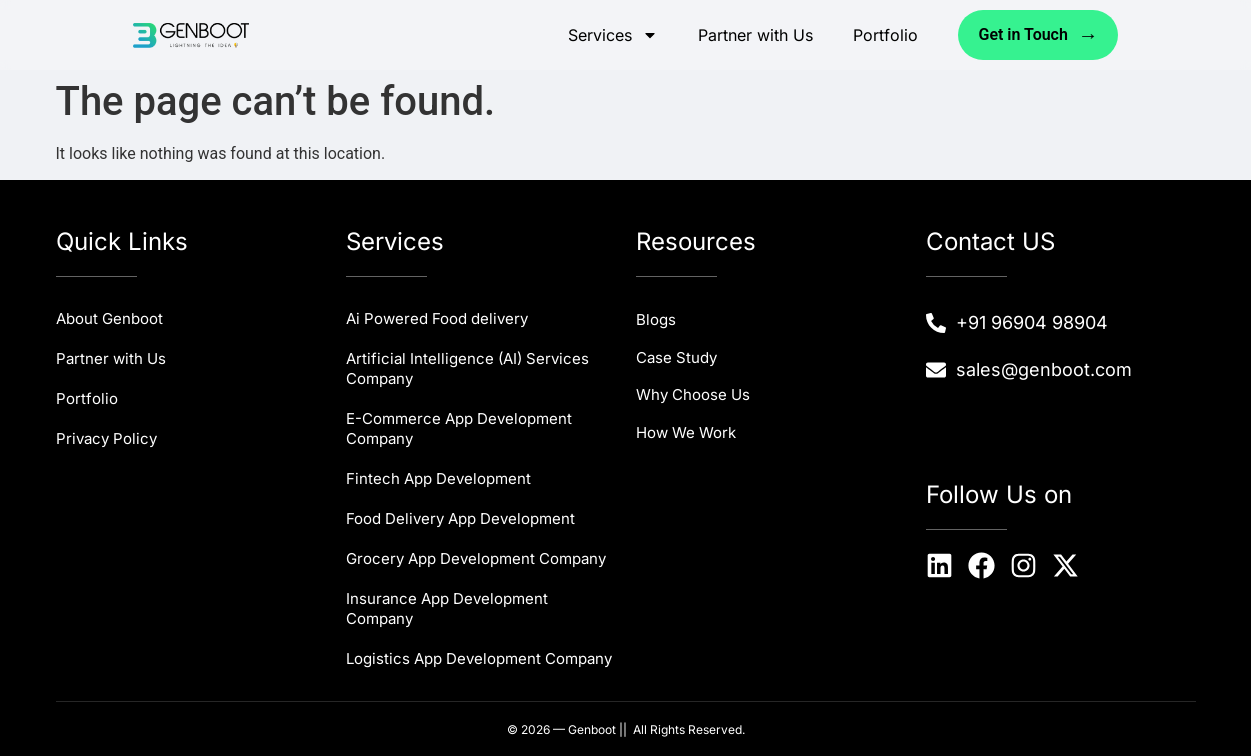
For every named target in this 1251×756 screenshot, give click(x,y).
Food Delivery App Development (460, 518)
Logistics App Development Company (479, 658)
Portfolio (885, 35)
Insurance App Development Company (447, 608)
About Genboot (109, 318)
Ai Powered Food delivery (437, 318)
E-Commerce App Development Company (459, 428)
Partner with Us (755, 35)
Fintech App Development (438, 478)
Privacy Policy (106, 438)
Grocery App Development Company (476, 558)
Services (613, 35)
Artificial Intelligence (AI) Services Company (467, 368)
